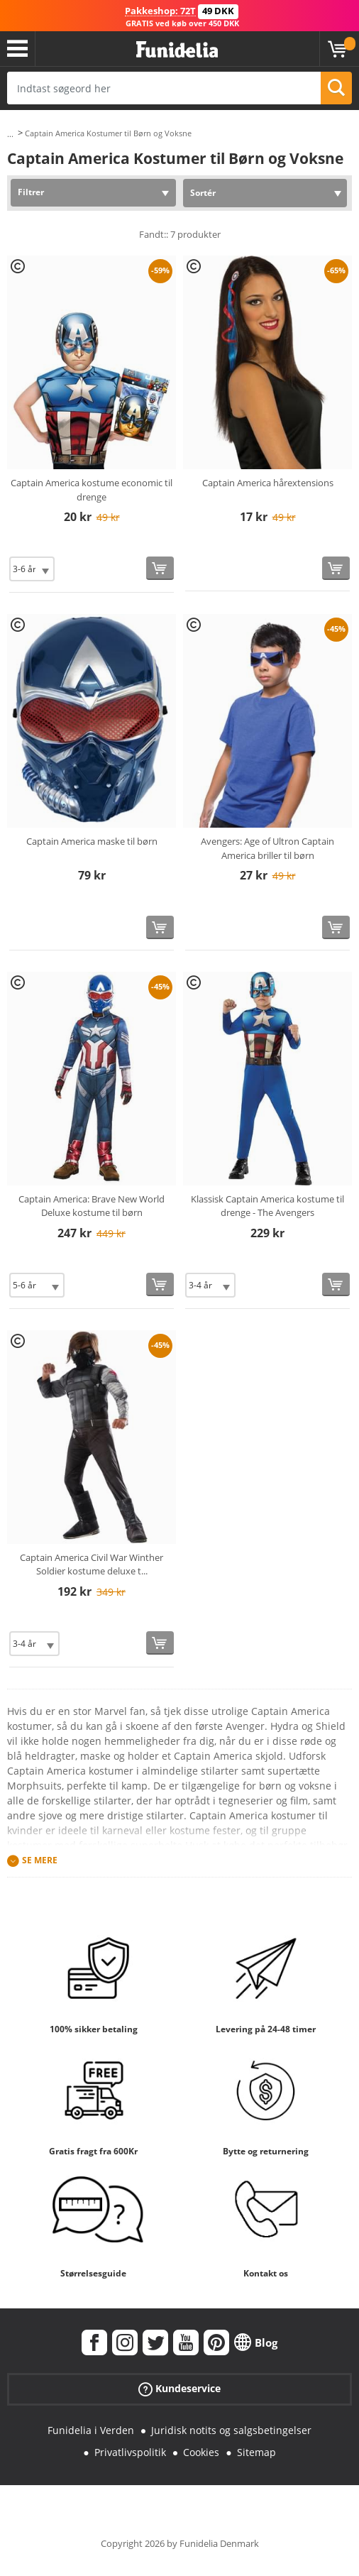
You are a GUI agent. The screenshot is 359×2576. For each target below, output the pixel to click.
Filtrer (31, 192)
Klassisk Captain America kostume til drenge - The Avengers (267, 1206)
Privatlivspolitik (130, 2452)
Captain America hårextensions (267, 482)
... (10, 133)
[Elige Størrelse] (32, 569)
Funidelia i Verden (91, 2430)
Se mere (39, 1860)
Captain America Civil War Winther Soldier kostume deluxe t (91, 1564)
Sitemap (256, 2452)
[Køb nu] (160, 568)
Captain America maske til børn (92, 841)
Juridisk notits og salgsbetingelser (231, 2430)
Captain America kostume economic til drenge (91, 489)
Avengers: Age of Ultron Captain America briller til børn (267, 848)
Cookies (201, 2452)
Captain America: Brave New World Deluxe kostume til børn (91, 1206)
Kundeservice (179, 2389)
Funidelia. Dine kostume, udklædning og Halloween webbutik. (177, 50)
